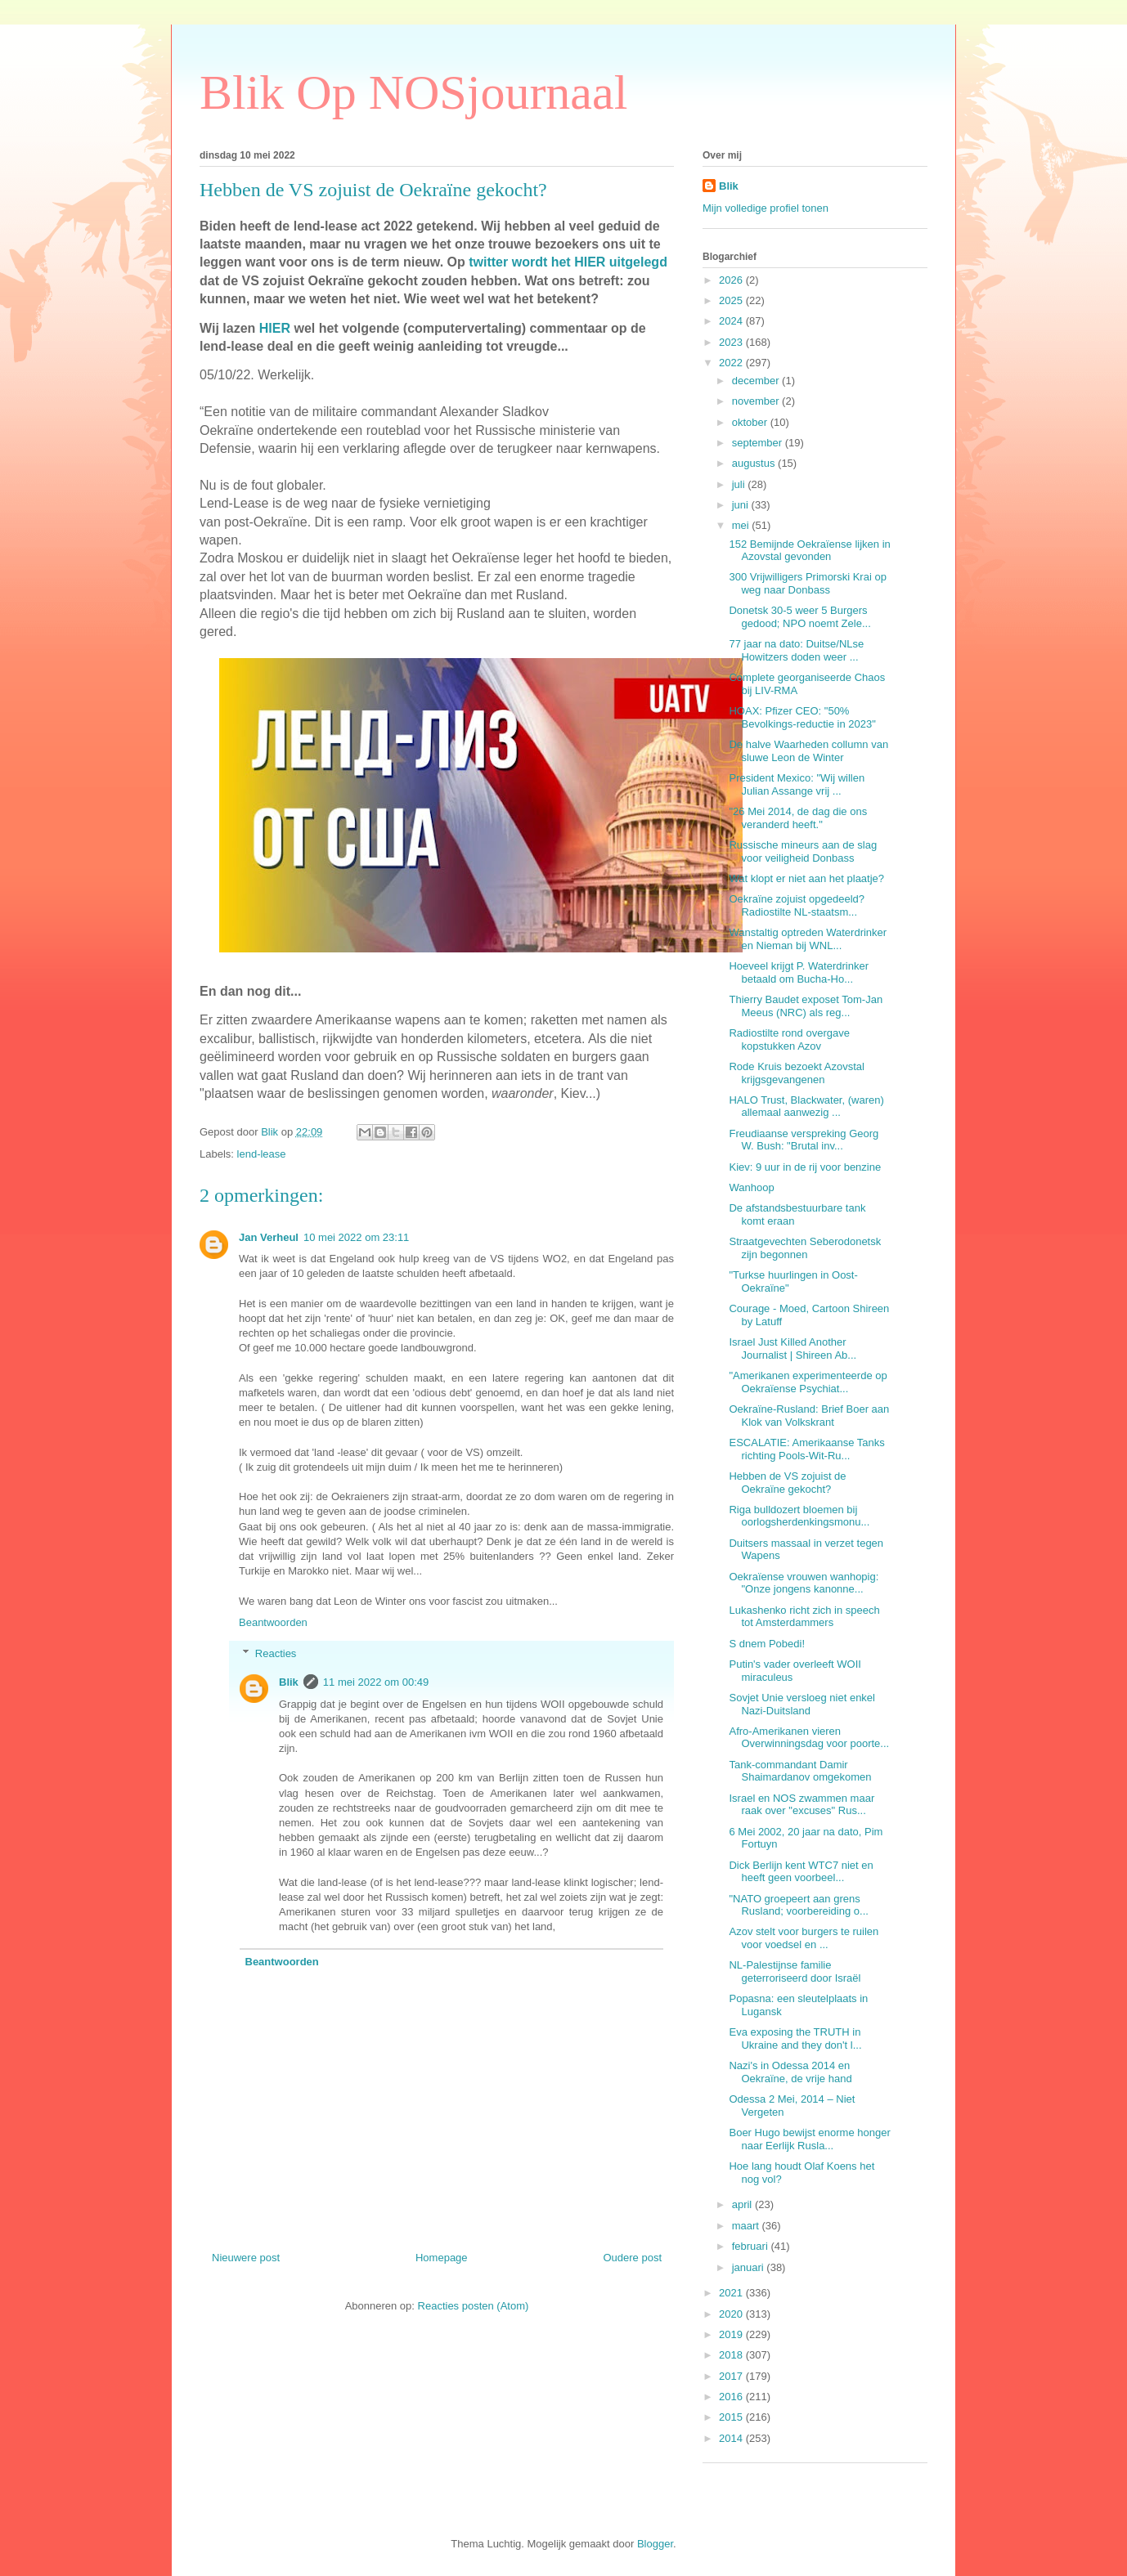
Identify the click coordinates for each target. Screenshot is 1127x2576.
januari (749, 2267)
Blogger (655, 2544)
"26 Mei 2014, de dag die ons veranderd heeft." (798, 818)
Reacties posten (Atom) (473, 2306)
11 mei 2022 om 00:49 (376, 1682)
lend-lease (261, 1154)
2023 (732, 342)
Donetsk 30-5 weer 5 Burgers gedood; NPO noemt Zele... (799, 616)
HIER (274, 328)
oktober (751, 422)
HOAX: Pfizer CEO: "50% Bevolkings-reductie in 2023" (802, 717)
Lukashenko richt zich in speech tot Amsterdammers (804, 1616)
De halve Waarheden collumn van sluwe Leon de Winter (808, 751)
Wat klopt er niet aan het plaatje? (806, 878)
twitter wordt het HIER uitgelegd (566, 262)
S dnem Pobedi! (767, 1643)
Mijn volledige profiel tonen (765, 208)
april (743, 2204)
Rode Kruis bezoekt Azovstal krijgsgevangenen (796, 1073)
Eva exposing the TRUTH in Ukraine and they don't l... (795, 2038)
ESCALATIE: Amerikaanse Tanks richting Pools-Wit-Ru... (806, 1449)
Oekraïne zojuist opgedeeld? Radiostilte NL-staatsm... (796, 905)
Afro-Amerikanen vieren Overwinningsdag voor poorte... (809, 1737)
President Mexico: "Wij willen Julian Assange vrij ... (796, 784)
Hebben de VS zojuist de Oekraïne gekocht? (787, 1482)
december (757, 380)
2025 (732, 300)
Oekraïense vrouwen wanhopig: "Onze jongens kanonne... (803, 1583)
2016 (732, 2396)
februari (751, 2246)
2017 (732, 2376)
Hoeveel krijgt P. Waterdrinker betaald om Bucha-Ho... (799, 972)
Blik (289, 1682)
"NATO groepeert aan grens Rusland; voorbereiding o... (798, 1905)
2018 (732, 2355)
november (757, 401)
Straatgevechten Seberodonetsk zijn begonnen (805, 1248)
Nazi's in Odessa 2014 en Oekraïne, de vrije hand (790, 2072)
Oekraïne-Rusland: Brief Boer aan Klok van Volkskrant (809, 1415)
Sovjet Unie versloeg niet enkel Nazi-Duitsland (802, 1704)
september (758, 443)
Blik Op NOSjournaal (413, 92)
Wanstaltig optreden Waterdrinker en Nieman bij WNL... (808, 939)
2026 (732, 280)
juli (740, 484)
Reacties (276, 1653)
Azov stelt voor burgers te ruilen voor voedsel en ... (803, 1938)
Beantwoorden (273, 1622)
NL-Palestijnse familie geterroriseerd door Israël (794, 1971)
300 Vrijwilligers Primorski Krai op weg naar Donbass (807, 583)
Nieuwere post (246, 2257)
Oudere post (632, 2257)
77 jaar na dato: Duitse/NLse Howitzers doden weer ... (796, 650)
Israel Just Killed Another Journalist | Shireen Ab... (792, 1348)
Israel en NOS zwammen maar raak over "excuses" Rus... (801, 1804)
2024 (732, 321)
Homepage (441, 2257)
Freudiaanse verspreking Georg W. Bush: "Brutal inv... (803, 1140)
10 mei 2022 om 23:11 (356, 1237)
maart (747, 2226)
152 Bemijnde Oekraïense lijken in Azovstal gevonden (809, 550)
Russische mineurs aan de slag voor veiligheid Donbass (803, 851)
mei (742, 525)
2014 (732, 2438)
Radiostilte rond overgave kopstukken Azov (789, 1039)
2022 (732, 362)
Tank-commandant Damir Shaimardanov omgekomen (800, 1771)
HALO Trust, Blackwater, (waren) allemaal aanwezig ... (806, 1106)
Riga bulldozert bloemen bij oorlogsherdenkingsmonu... (799, 1516)
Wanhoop (751, 1187)
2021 (732, 2293)
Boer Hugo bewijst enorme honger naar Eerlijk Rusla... (809, 2139)
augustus (755, 463)
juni (742, 505)
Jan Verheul (269, 1237)
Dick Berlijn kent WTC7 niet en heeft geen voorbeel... (801, 1871)
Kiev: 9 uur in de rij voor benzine (805, 1167)
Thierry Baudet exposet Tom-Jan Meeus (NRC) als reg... (805, 1006)
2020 (732, 2314)
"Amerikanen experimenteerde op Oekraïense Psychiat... (808, 1382)
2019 (732, 2334)
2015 (732, 2417)
